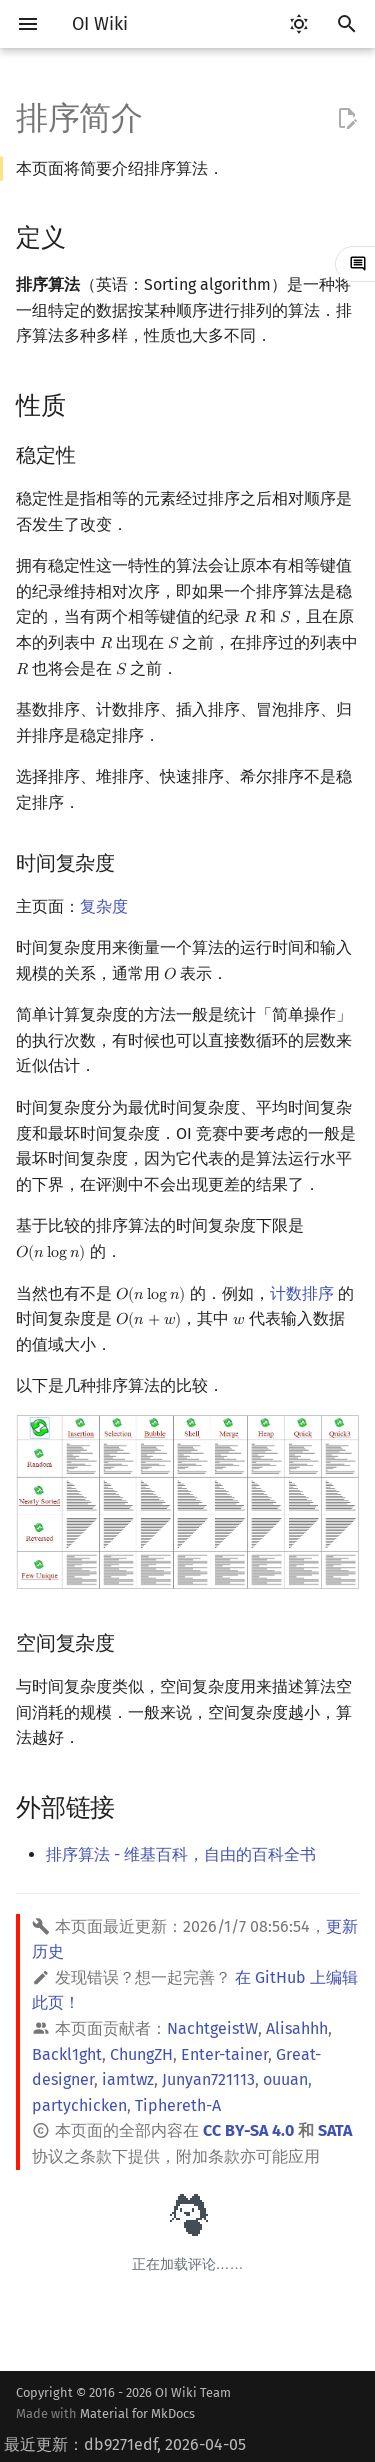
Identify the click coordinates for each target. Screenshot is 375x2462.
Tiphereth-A (178, 2105)
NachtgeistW (212, 2028)
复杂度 (104, 906)
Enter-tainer (224, 2054)
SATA (335, 2130)
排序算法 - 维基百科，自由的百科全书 (181, 1854)
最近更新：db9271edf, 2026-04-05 (125, 2444)
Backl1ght (67, 2054)
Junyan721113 (208, 2079)
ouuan (285, 2079)
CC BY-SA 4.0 (248, 2130)
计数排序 (302, 1293)
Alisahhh (297, 2028)
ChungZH (141, 2054)
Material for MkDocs (137, 2413)
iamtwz (128, 2079)
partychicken (79, 2105)
